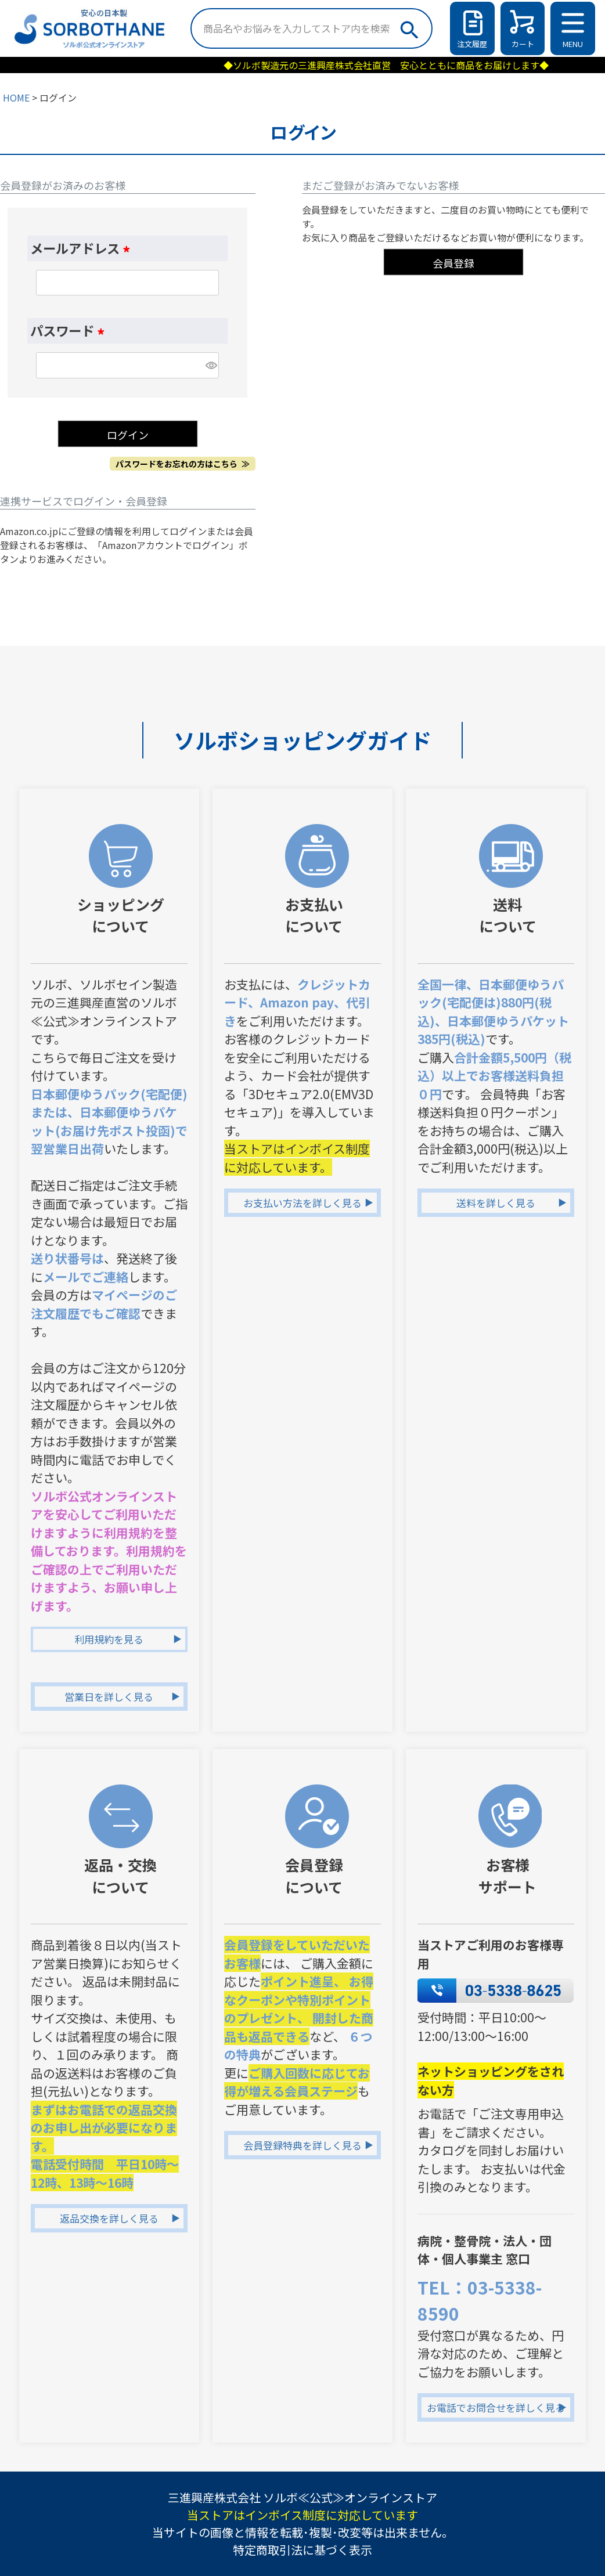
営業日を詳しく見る (108, 1696)
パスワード (70, 330)
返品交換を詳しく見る (109, 2218)
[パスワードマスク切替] (210, 365)
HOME (16, 97)
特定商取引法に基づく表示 (302, 2549)
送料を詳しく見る (495, 1202)
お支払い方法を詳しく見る (302, 1202)
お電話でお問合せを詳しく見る (496, 2407)
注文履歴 (472, 43)
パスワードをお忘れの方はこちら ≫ (183, 463)
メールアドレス (82, 248)
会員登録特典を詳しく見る (302, 2145)
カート (523, 43)
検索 (408, 27)
